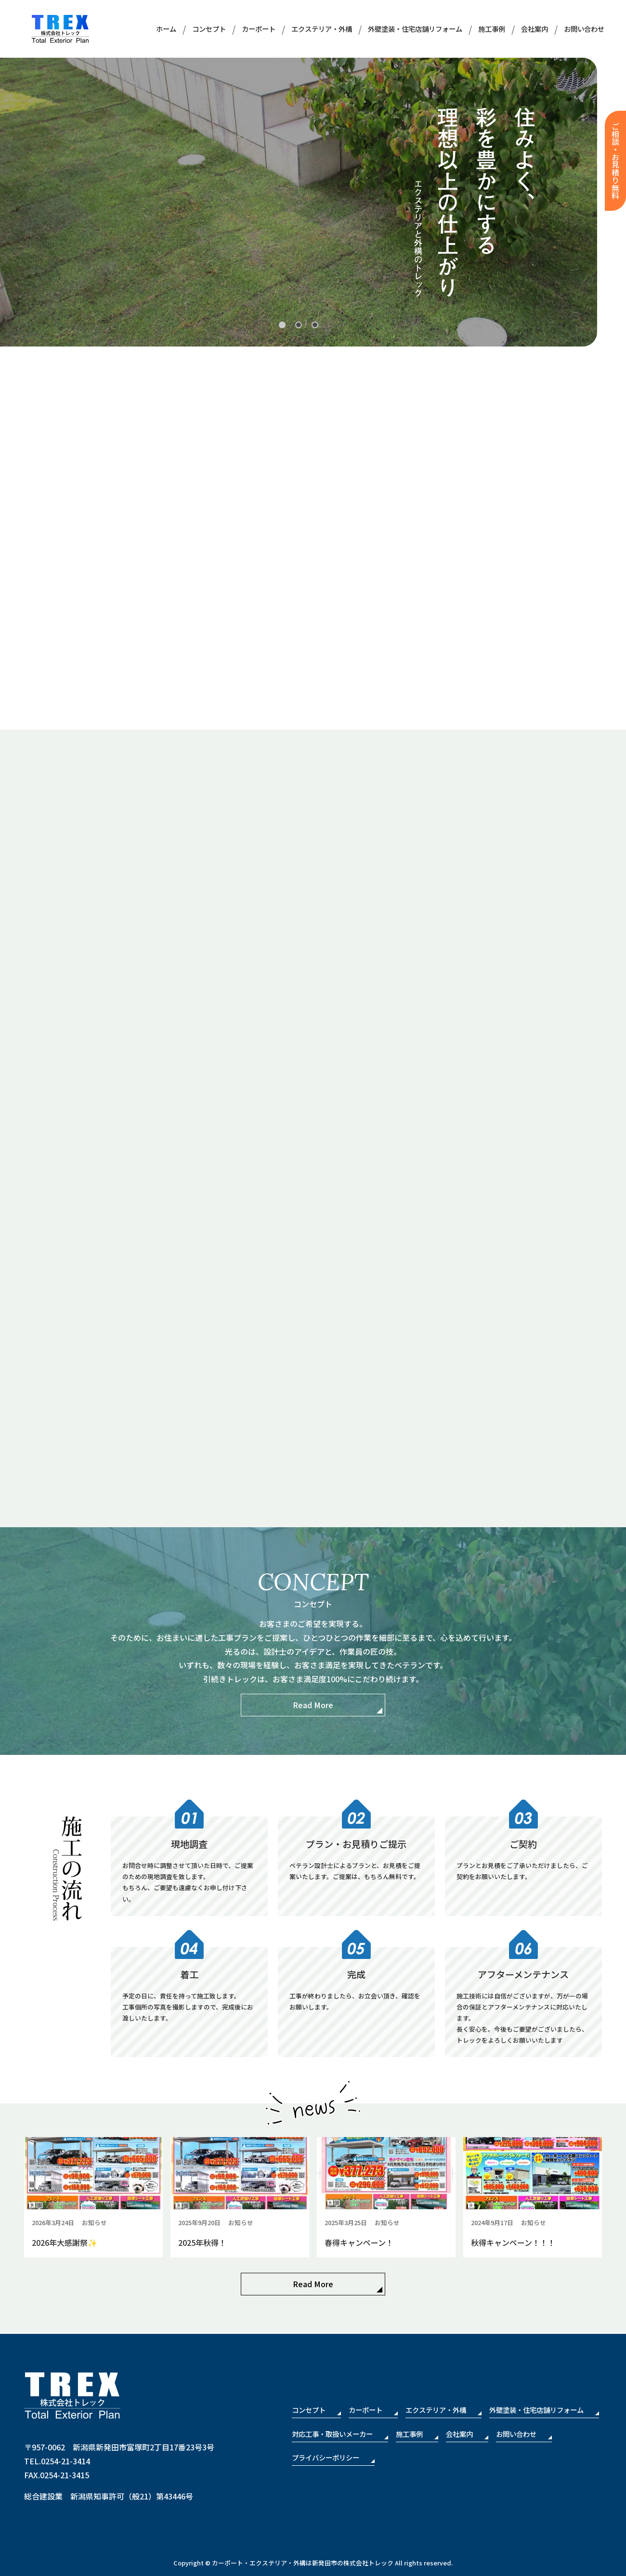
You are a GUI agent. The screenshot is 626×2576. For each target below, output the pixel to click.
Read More (313, 1705)
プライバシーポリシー (325, 2457)
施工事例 (491, 29)
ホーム (166, 29)
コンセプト (209, 29)
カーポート (258, 29)
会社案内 (534, 29)
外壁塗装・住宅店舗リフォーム (415, 29)
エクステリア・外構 (321, 29)
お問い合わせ (584, 29)
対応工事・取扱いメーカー (332, 2434)
